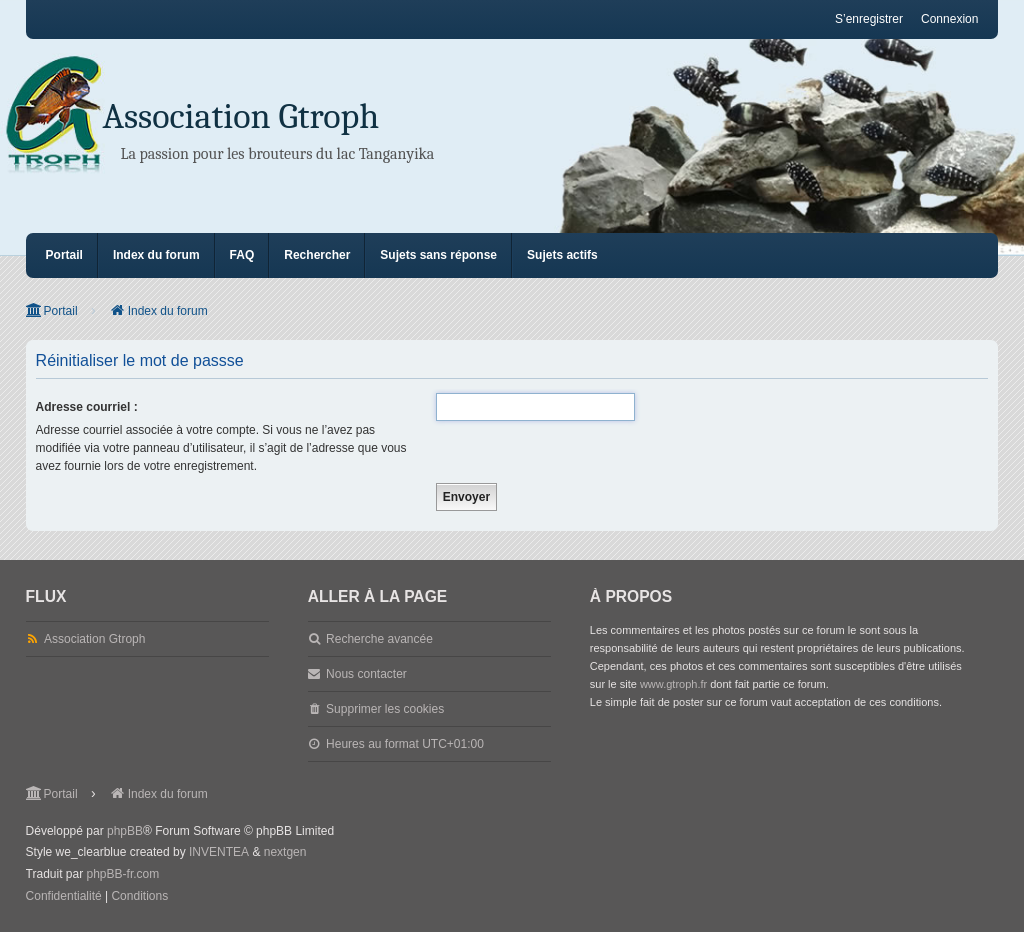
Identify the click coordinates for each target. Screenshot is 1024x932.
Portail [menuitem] (64, 255)
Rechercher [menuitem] (317, 255)
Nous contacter (366, 674)
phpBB (125, 831)
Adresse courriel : (87, 407)
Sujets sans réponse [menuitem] (438, 255)
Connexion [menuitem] (949, 19)
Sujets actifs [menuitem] (562, 255)
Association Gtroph (240, 116)
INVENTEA (219, 852)
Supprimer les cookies (385, 709)
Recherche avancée (379, 639)
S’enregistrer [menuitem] (869, 19)
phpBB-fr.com (123, 874)
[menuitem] (64, 897)
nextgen (285, 852)
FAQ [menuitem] (242, 255)
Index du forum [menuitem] (156, 255)
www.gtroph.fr (673, 684)
